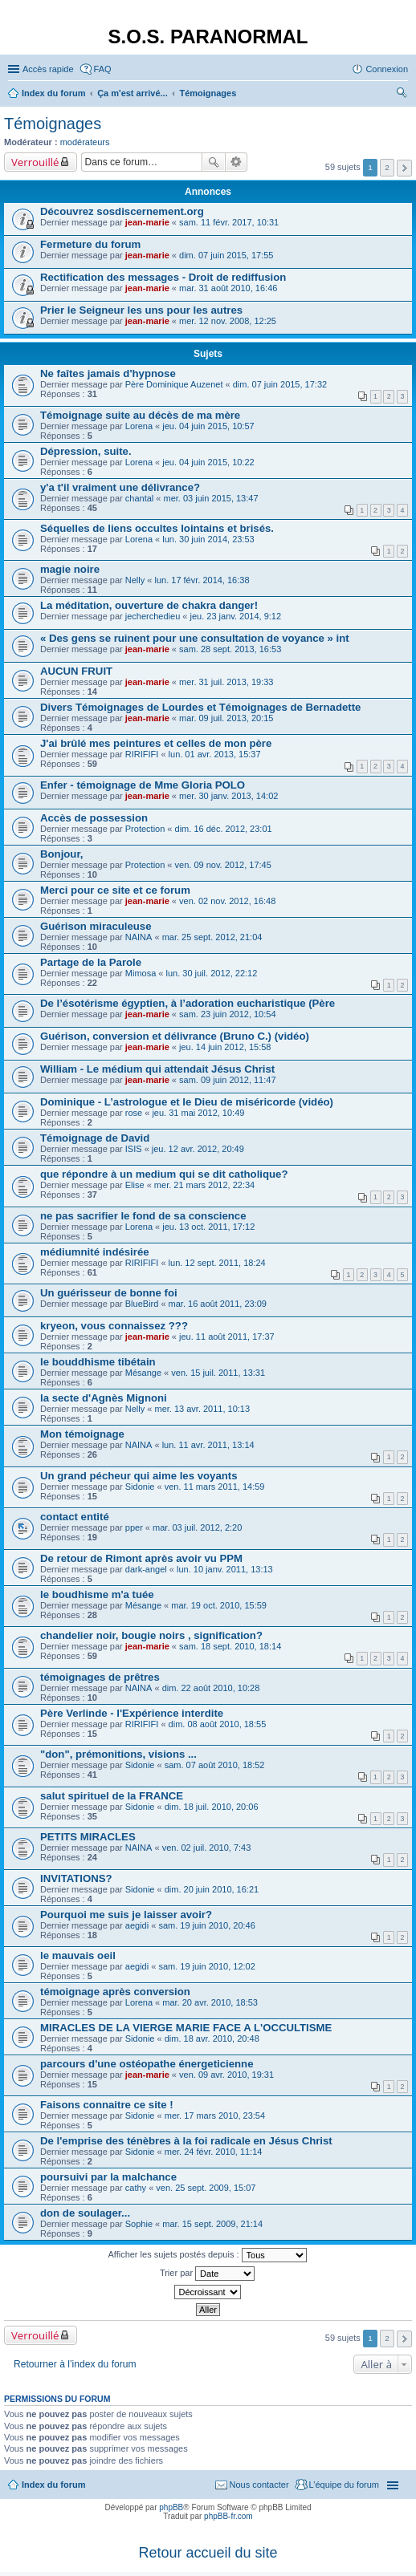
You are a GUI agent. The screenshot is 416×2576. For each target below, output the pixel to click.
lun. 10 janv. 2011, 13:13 (225, 1569)
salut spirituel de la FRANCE (111, 1796)
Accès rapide (48, 69)
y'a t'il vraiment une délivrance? (120, 487)
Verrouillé (35, 162)
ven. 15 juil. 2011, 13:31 (218, 1372)
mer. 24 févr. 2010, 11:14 (214, 2151)
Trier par (207, 2273)
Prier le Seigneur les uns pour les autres (141, 310)
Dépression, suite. (86, 451)
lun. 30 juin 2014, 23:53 (208, 539)
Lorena (139, 426)
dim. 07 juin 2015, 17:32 (280, 384)
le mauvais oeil (78, 1955)
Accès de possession (94, 818)
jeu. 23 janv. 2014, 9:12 (236, 616)
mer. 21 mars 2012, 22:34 (204, 1185)
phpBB (171, 2507)
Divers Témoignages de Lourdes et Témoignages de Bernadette (200, 707)
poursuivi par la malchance (108, 2177)
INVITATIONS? (76, 1878)
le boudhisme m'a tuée (97, 1594)
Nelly (135, 580)
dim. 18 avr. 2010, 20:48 (212, 2038)
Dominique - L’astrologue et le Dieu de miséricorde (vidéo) (186, 1102)
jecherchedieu (153, 616)
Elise (135, 1185)
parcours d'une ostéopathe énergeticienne (146, 2064)
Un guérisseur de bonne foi (108, 1293)
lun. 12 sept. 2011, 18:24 (217, 1263)
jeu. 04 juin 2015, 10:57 (208, 426)
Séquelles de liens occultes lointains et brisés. (157, 528)
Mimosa (141, 973)
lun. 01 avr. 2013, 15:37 (215, 754)
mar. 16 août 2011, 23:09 (218, 1303)
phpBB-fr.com (228, 2516)
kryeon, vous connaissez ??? (114, 1326)
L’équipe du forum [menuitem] (344, 2484)
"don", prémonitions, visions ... (118, 1754)
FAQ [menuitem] (103, 69)
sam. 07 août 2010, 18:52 (215, 1765)
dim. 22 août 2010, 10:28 (211, 1688)
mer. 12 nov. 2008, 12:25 (227, 321)
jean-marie (147, 222)
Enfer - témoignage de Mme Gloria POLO (142, 785)
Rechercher (214, 162)
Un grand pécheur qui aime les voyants (139, 1476)
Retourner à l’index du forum (75, 2364)
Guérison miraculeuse (96, 926)
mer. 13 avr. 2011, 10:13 (202, 1409)
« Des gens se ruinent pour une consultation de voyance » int (194, 638)
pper (134, 1527)
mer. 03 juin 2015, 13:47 (211, 498)
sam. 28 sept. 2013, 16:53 (230, 649)
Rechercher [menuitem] (401, 94)
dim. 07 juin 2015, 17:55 (226, 255)
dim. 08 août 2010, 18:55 (218, 1724)
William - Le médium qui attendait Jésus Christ (157, 1069)
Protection (145, 829)
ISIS (133, 1149)
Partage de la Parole (90, 962)
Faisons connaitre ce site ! (106, 2105)
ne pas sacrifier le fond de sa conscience (143, 1216)
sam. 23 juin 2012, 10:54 (227, 1014)
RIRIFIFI (142, 754)
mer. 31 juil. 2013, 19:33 (226, 682)
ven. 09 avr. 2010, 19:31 (226, 2074)
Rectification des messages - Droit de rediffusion (163, 277)
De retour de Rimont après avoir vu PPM (141, 1558)
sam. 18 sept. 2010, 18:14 (230, 1646)
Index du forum (53, 2484)
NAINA (139, 937)
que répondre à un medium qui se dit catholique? (164, 1174)
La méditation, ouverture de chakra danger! (149, 605)
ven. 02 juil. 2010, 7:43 (206, 1847)
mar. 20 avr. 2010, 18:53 (210, 2002)
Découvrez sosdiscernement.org (122, 211)
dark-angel (146, 1569)
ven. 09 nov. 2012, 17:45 (223, 865)
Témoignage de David (94, 1138)
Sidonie (140, 1486)
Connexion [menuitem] (386, 69)
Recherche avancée (236, 162)
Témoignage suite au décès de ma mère (140, 415)
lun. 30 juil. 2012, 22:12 (212, 973)
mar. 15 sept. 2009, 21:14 (212, 2224)
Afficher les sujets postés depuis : (207, 2255)
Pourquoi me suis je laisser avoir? (126, 1915)
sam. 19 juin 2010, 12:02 (206, 1966)
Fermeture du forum (90, 244)
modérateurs (85, 142)
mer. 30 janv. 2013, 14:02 (228, 796)
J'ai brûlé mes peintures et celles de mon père (155, 743)
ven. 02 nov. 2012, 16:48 (227, 901)
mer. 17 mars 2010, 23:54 (215, 2115)
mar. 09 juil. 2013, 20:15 (226, 718)
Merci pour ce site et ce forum (115, 890)
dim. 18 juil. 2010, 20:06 (212, 1806)
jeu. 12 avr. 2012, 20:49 (198, 1149)
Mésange (143, 1372)
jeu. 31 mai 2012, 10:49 (198, 1113)
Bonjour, (61, 854)
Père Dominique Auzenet (174, 384)
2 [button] (387, 167)
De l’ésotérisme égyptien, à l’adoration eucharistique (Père (187, 1003)
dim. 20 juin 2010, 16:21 (212, 1889)
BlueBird (142, 1303)
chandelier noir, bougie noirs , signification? (151, 1635)
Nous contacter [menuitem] (259, 2484)
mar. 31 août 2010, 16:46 (228, 288)
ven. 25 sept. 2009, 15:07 (205, 2188)
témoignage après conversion (115, 1992)
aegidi (137, 1925)
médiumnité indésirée (94, 1252)
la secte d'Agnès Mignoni (103, 1398)
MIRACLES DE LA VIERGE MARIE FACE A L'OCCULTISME (186, 2028)
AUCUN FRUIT (76, 671)
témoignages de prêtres (100, 1677)
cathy (135, 2188)
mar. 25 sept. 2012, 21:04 (212, 937)
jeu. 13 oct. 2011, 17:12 (208, 1226)
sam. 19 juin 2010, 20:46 (206, 1925)
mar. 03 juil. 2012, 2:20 (197, 1527)
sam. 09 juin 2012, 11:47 (227, 1080)
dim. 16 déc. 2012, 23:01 (223, 829)
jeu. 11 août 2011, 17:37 (227, 1336)
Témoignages (52, 123)
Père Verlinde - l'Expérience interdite (131, 1713)
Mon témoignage (82, 1434)
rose (133, 1113)
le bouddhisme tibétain (98, 1362)
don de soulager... (85, 2213)
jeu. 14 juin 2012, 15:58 (225, 1047)
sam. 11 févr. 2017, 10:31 (229, 222)
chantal (139, 498)
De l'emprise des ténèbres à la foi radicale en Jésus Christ (186, 2141)
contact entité (74, 1517)
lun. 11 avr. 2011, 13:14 (208, 1445)
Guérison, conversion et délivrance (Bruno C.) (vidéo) (174, 1036)
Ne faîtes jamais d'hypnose (108, 373)
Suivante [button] (404, 168)
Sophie (139, 2224)
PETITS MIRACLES (88, 1837)
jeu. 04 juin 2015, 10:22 (208, 462)
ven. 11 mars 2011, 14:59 (215, 1486)
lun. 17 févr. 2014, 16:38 (201, 580)
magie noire (70, 569)
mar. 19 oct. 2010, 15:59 (219, 1605)
